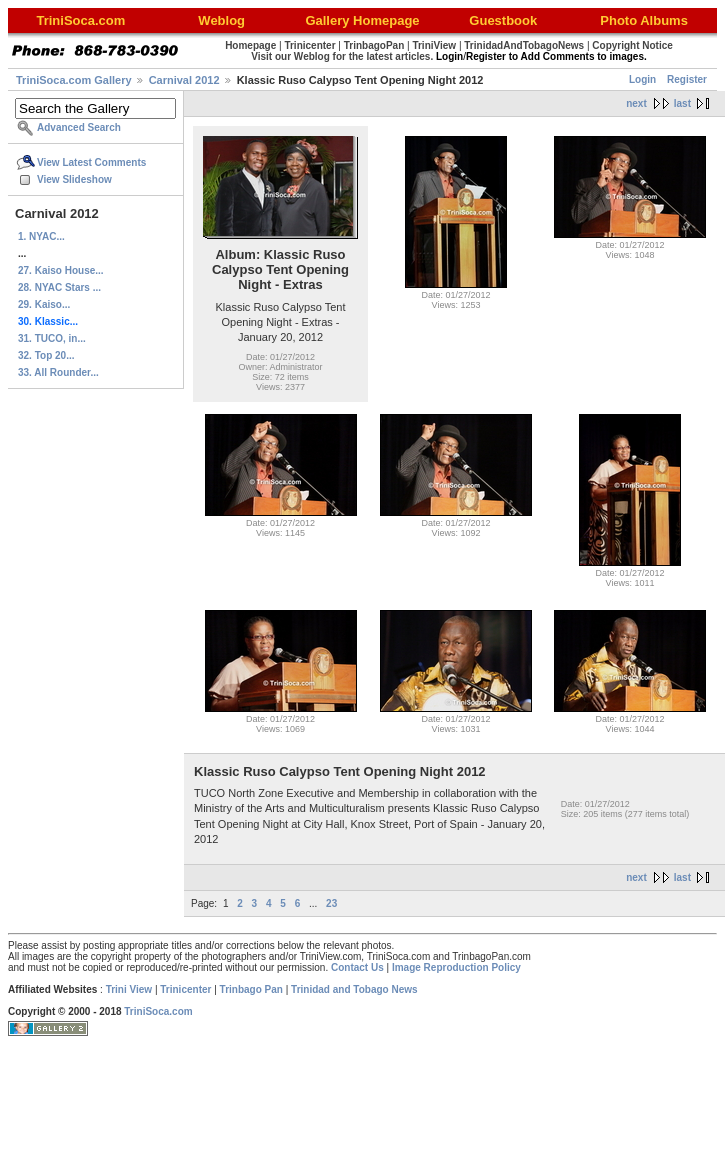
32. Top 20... (46, 355)
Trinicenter (185, 989)
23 (331, 903)
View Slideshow (74, 179)
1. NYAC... (41, 236)
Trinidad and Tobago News (354, 989)
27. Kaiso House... (61, 270)
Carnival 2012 (184, 80)
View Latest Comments (91, 162)
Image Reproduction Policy (456, 967)
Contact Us (357, 967)
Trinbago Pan (251, 989)
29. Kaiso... (44, 304)
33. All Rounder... (58, 372)
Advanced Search (79, 127)
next (636, 103)
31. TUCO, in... (52, 338)
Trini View (129, 989)
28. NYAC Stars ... (59, 287)
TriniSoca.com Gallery (74, 80)
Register (687, 79)
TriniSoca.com (158, 1011)
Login (642, 79)
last (682, 103)
